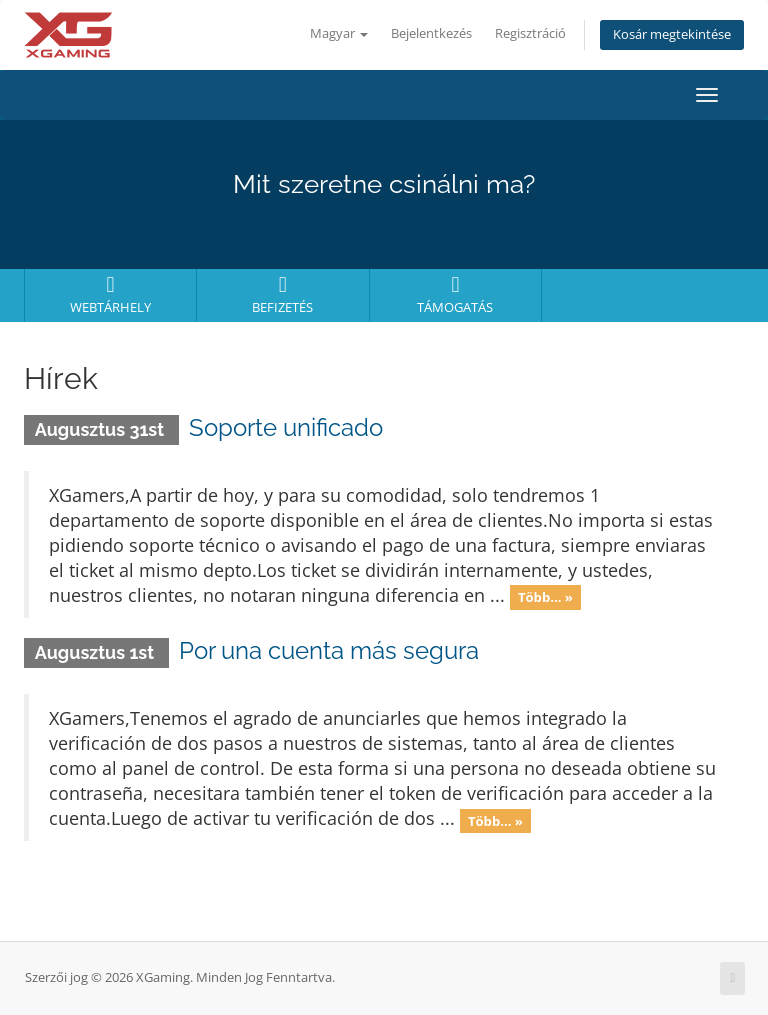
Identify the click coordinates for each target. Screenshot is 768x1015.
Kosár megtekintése (672, 34)
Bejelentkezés (431, 33)
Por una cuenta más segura (329, 650)
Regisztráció (530, 33)
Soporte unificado (286, 427)
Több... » (545, 597)
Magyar (339, 33)
